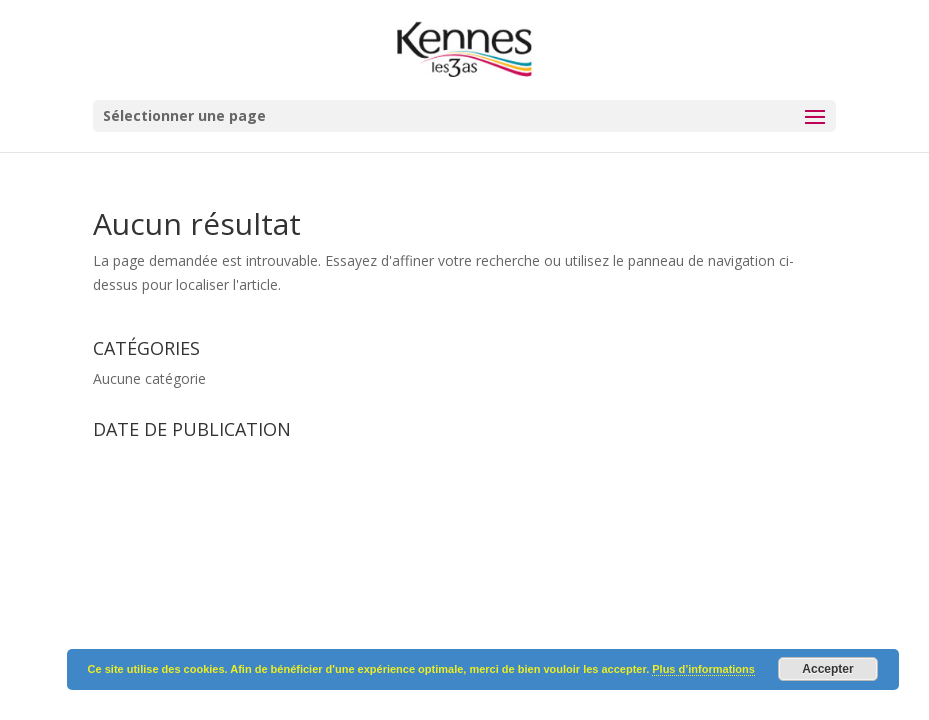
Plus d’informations (703, 669)
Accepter (827, 669)
